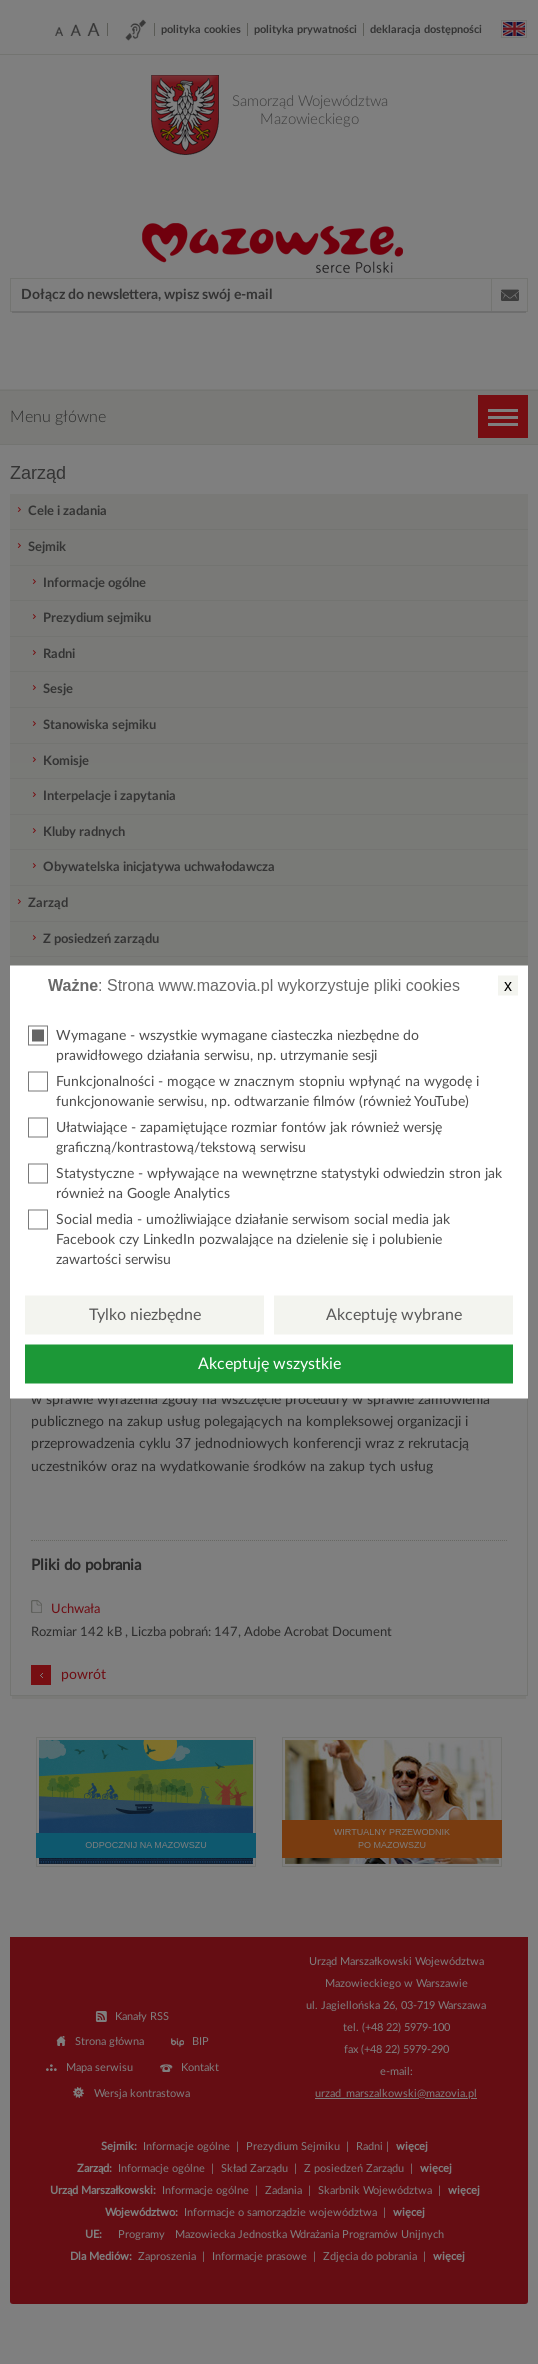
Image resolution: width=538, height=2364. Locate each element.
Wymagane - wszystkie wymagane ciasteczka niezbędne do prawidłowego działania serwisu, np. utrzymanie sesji (223, 1044)
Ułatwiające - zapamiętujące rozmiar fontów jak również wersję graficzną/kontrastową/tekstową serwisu (235, 1136)
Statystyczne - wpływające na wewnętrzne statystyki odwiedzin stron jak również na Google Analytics (265, 1182)
